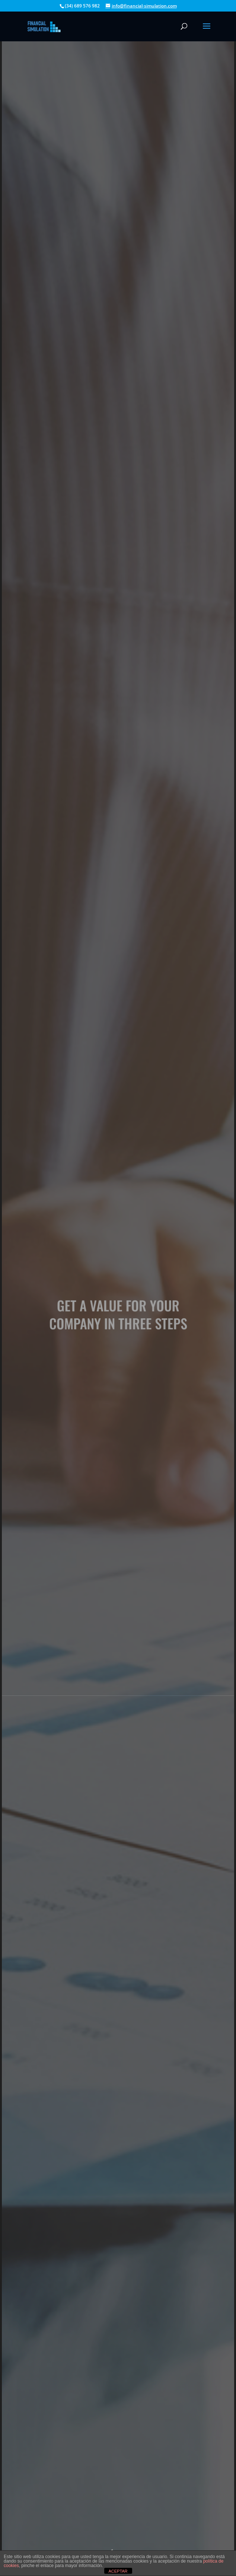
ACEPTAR (117, 2571)
